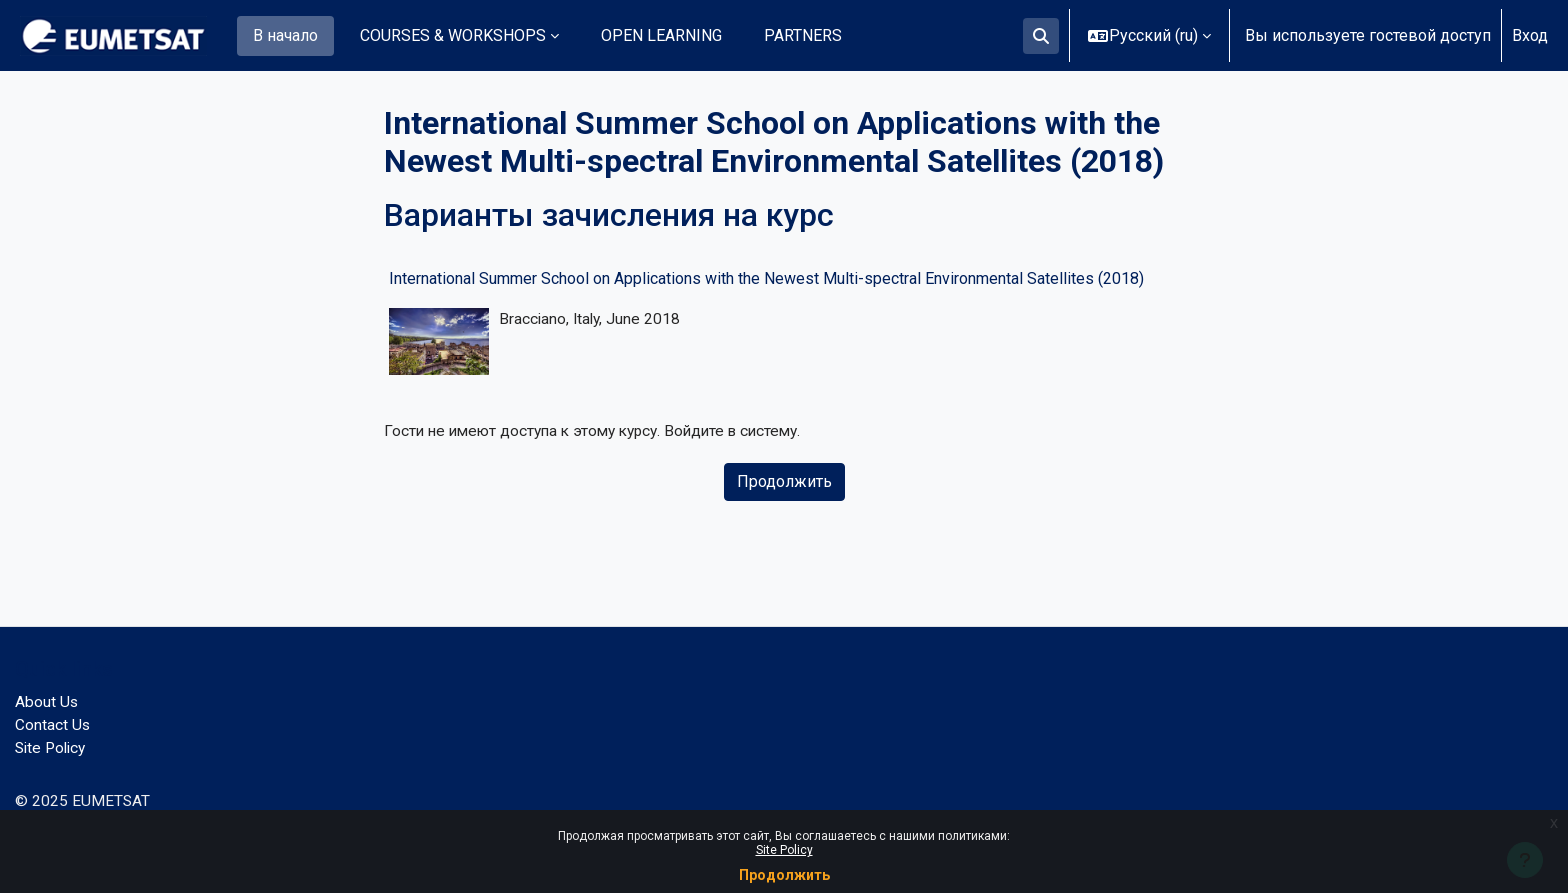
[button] (1041, 36)
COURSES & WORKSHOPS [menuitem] (453, 35)
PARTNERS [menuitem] (803, 35)
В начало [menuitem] (285, 35)
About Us (47, 698)
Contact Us (53, 722)
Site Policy (784, 850)
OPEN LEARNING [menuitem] (661, 35)
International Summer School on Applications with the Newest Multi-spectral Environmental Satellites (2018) (766, 278)
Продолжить (784, 875)
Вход (1530, 35)
